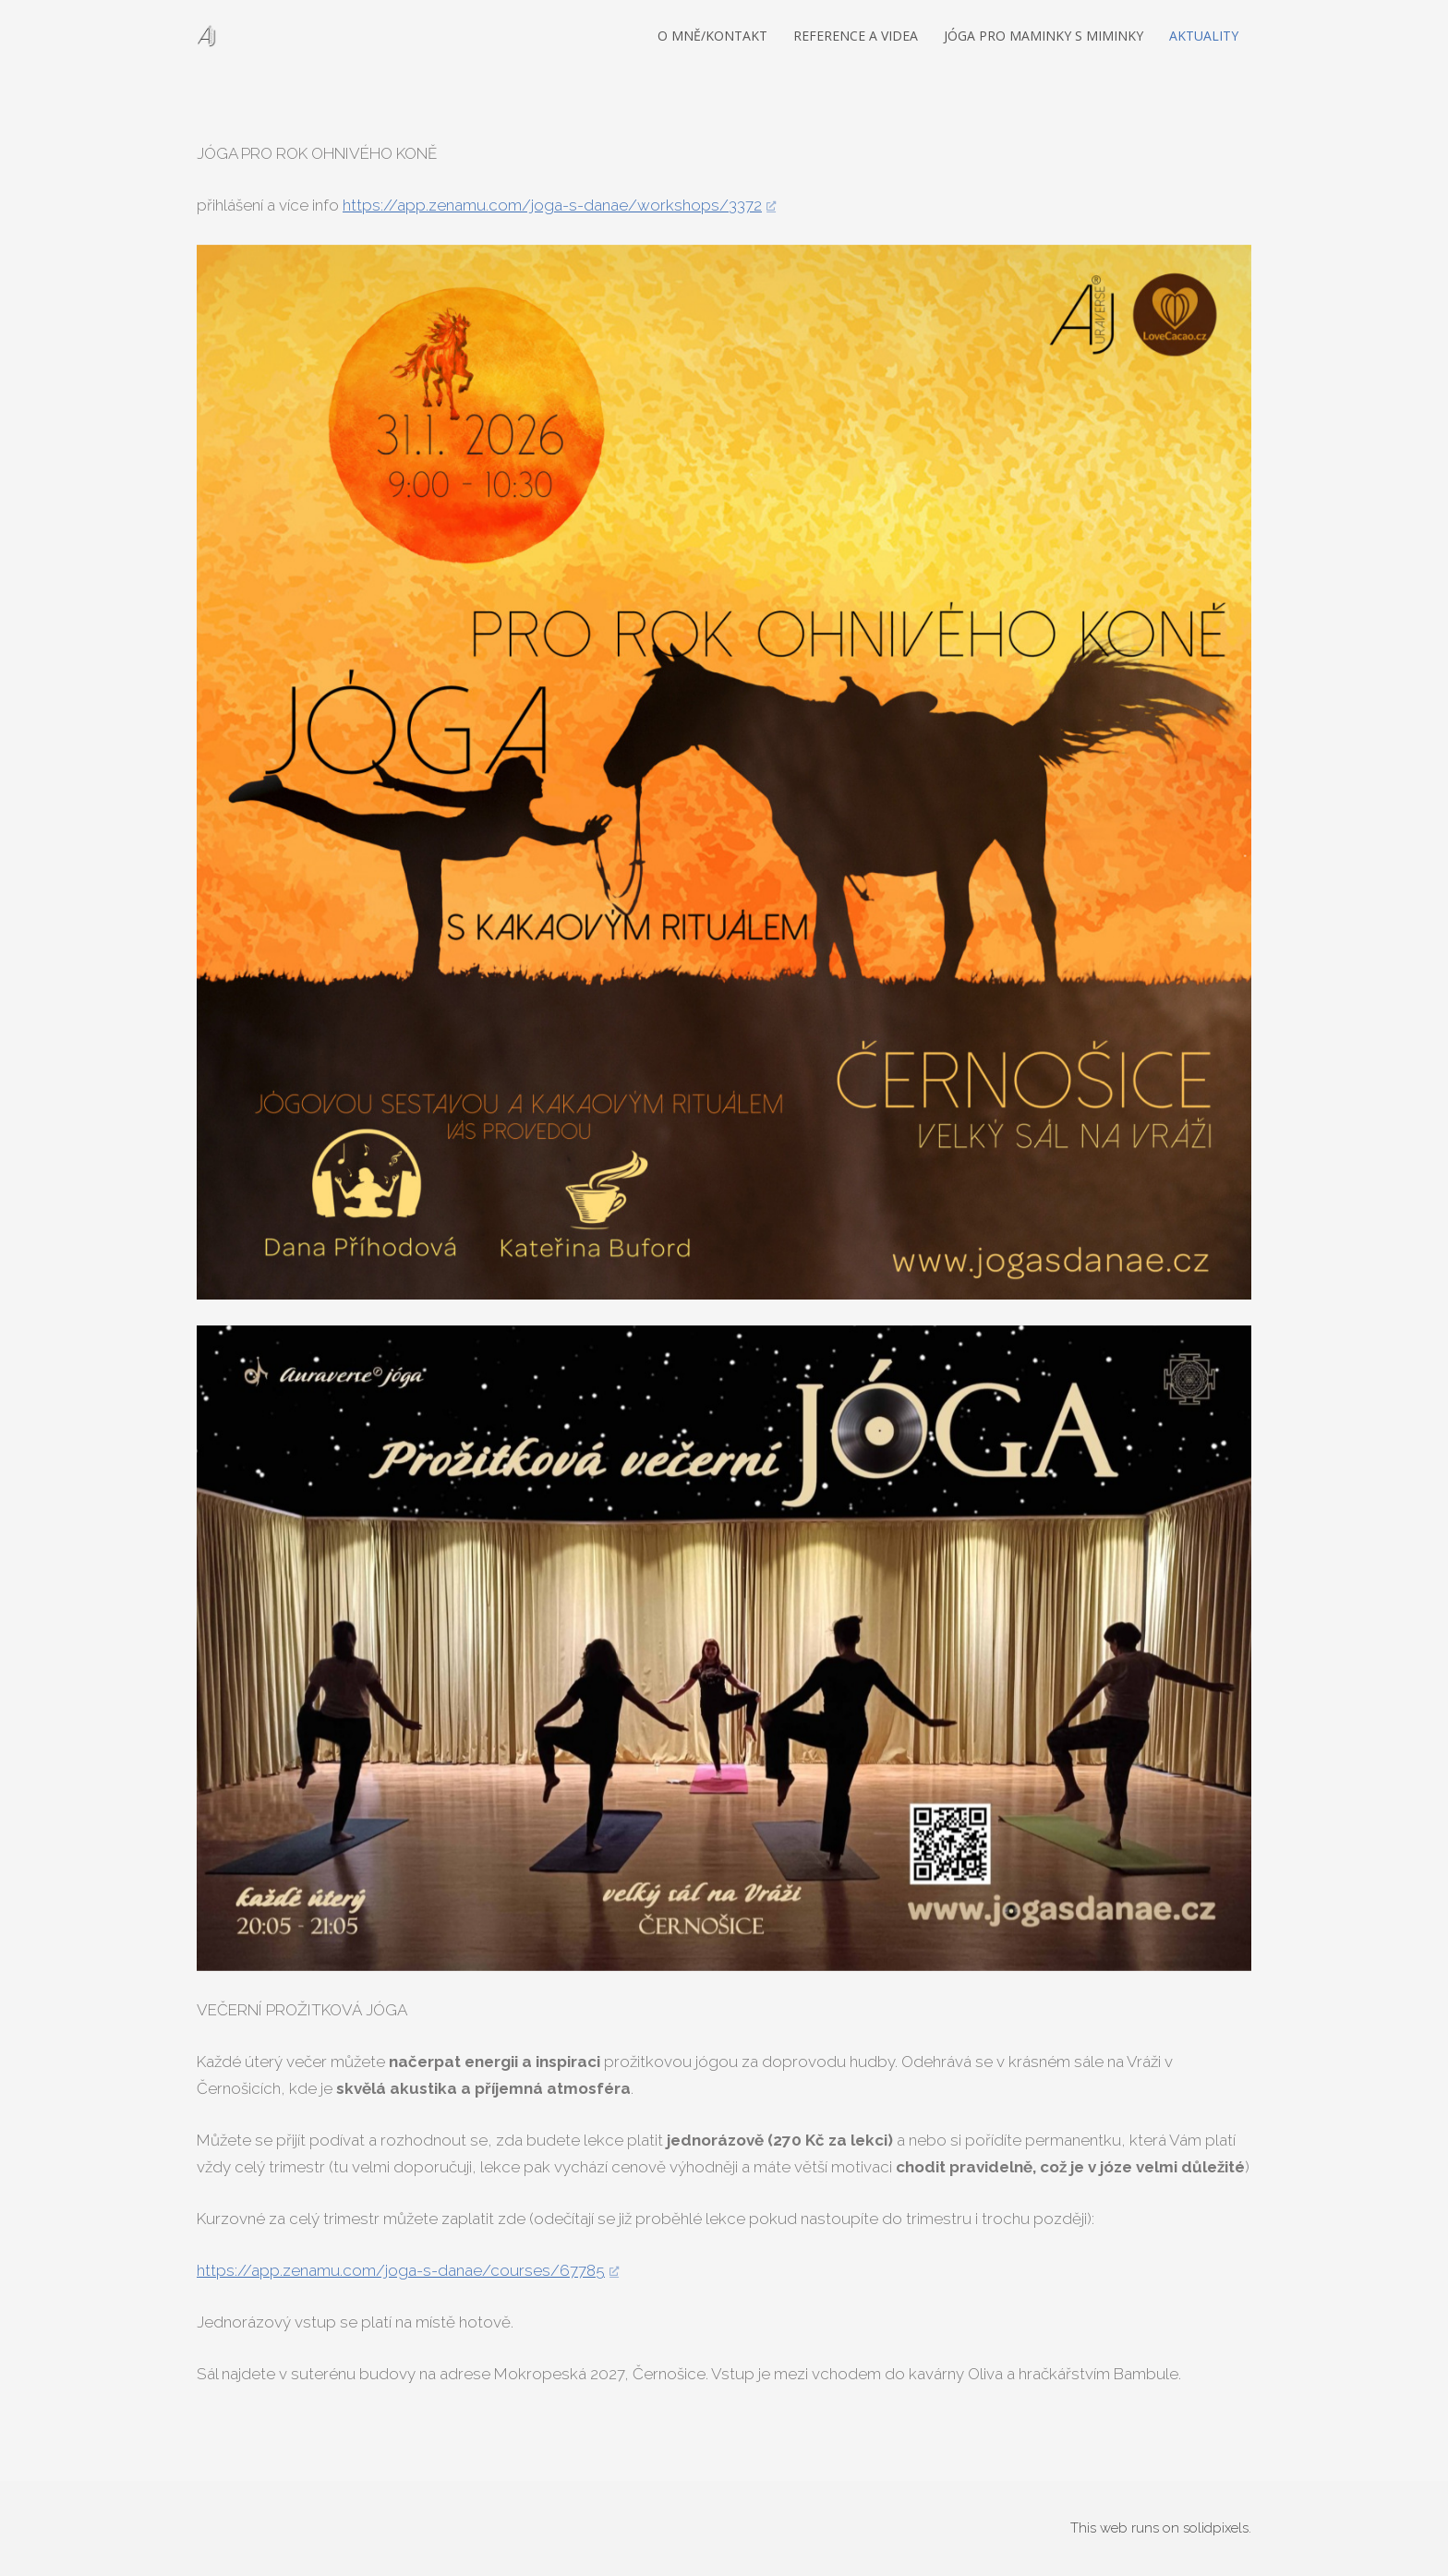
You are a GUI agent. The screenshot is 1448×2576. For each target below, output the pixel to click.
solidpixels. (1217, 2528)
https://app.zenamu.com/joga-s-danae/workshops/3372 (552, 205)
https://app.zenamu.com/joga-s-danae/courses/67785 (401, 2270)
